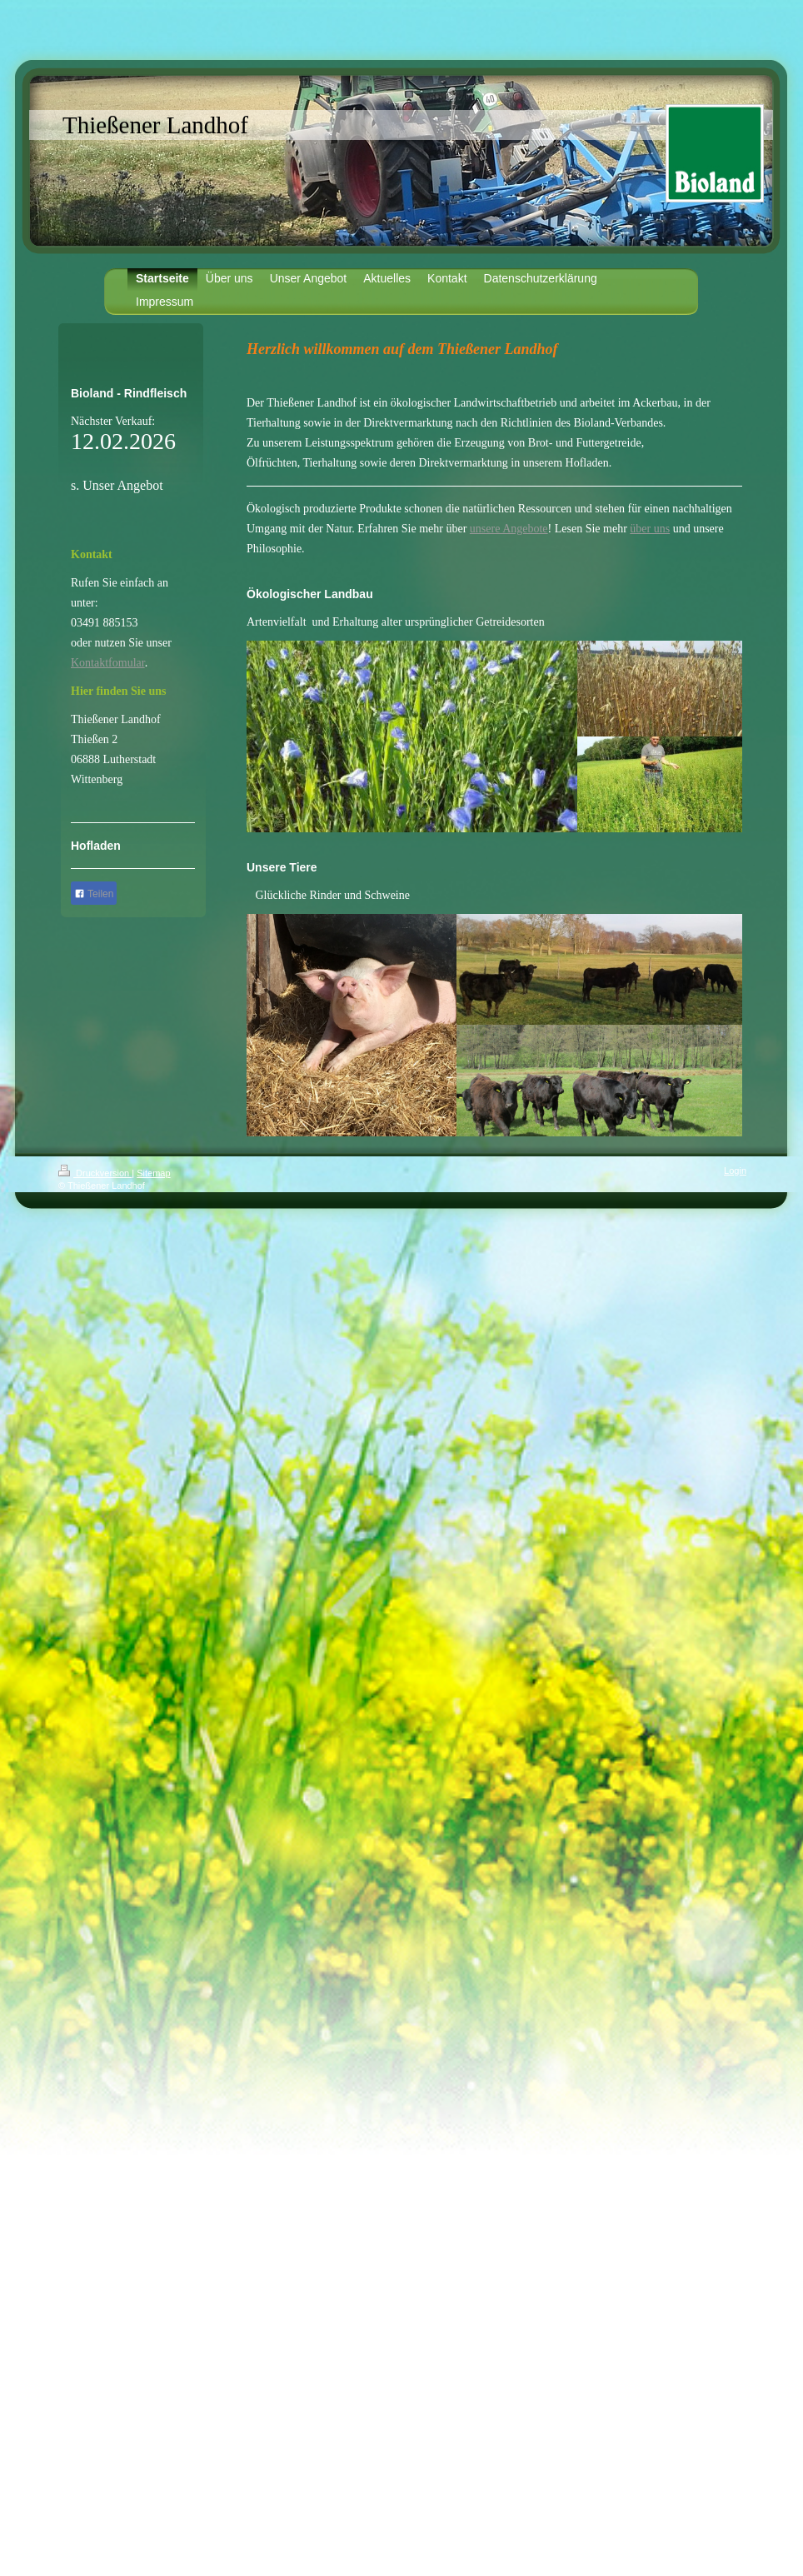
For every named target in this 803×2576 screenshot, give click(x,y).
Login (735, 1171)
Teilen (93, 894)
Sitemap (153, 1173)
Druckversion (95, 1173)
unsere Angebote (509, 528)
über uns (650, 528)
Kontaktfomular (108, 662)
